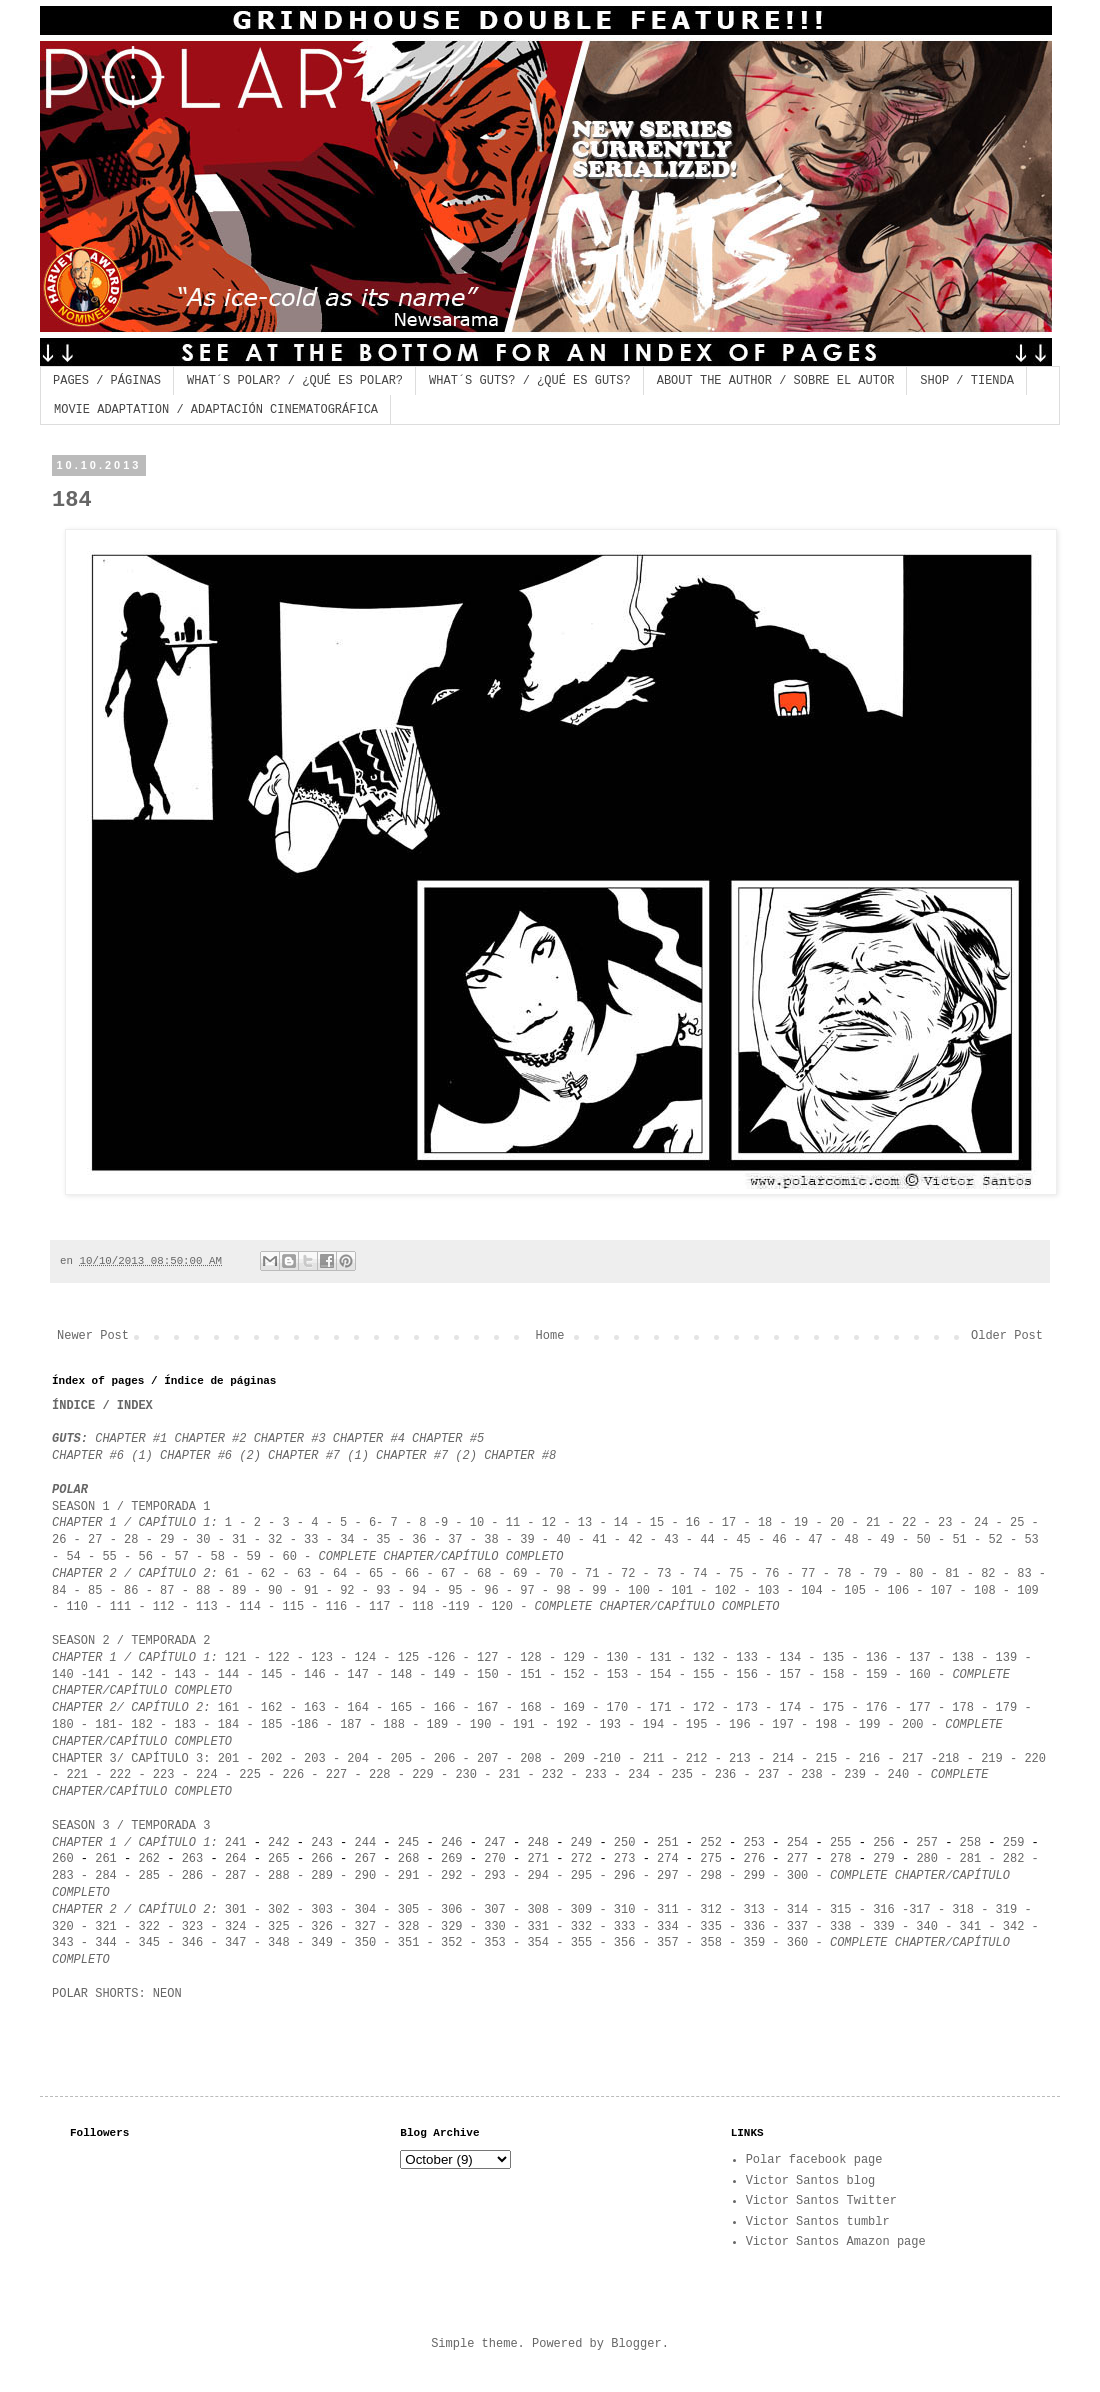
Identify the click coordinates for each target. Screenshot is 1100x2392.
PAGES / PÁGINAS (107, 381)
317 (920, 1910)
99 (599, 1591)
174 (790, 1708)
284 (106, 1876)
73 (664, 1574)
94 (419, 1591)
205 (397, 1759)
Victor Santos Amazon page (836, 2242)
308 (538, 1910)
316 (884, 1910)
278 (841, 1859)
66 (412, 1574)
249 (582, 1843)
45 (743, 1540)
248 (538, 1843)
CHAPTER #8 (520, 1456)
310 (625, 1910)
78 (844, 1574)
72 (628, 1574)
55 (109, 1557)
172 (707, 1708)
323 (193, 1927)
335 (711, 1927)
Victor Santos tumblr (818, 2222)
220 (1035, 1759)
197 (783, 1725)
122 (279, 1658)
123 (322, 1658)
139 (1007, 1658)
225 (250, 1775)
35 (383, 1540)
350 (366, 1943)
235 (682, 1775)
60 (290, 1557)
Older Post (1007, 1336)
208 (531, 1759)
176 (877, 1708)
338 (841, 1927)
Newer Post (93, 1336)
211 (654, 1759)
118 (423, 1607)
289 (322, 1876)
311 (668, 1910)
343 (66, 1943)
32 (275, 1540)
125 (409, 1658)
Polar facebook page (814, 2160)
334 (664, 1927)
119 (459, 1607)
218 (949, 1759)
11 (513, 1523)
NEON (167, 1994)
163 (315, 1708)
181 (106, 1725)
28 (131, 1540)
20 (837, 1523)
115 (294, 1607)
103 (769, 1591)
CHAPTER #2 (213, 1439)
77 (808, 1574)
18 (765, 1523)
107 (942, 1591)
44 (707, 1540)
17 (729, 1523)
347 (236, 1943)
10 (477, 1523)
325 (279, 1927)
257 (927, 1843)
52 (995, 1540)
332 (582, 1927)
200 (913, 1725)
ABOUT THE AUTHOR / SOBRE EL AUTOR (776, 381)
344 (106, 1943)
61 (232, 1574)
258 (971, 1843)
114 (250, 1607)
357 (668, 1943)
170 (618, 1708)
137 (920, 1658)
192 (567, 1725)
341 (971, 1927)
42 (639, 1540)
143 (185, 1675)
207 (488, 1759)
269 (452, 1859)
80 (916, 1574)
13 (585, 1523)
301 (236, 1910)
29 (167, 1540)
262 (149, 1859)
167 (488, 1708)
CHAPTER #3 (290, 1439)
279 (884, 1859)
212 (697, 1759)
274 (668, 1859)
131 (661, 1658)
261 (106, 1859)
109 (1028, 1591)
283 (63, 1876)
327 (366, 1927)
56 (145, 1557)
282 (1014, 1859)
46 (779, 1540)
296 (625, 1876)
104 (812, 1591)
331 (538, 1927)
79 (880, 1574)
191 (524, 1725)
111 (121, 1607)
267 (366, 1859)
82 (988, 1574)
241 (236, 1843)
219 (992, 1759)
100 (639, 1591)
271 (534, 1859)
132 (704, 1658)
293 (495, 1876)
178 (963, 1708)
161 (229, 1708)
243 (322, 1843)
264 (236, 1859)
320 (63, 1927)
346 (193, 1943)
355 (582, 1943)
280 (927, 1859)
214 (783, 1759)
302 (279, 1910)
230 (466, 1775)
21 (873, 1523)
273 (625, 1859)
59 (253, 1557)
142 (142, 1675)
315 (841, 1910)
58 (221, 1557)
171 (661, 1708)
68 (484, 1574)
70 (556, 1574)
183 (185, 1725)
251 (668, 1843)
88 (203, 1591)
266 (322, 1859)
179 (1002, 1708)
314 (798, 1910)
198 (827, 1725)
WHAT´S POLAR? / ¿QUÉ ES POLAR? (295, 381)
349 (322, 1943)
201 (229, 1759)
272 (582, 1859)
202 (268, 1759)
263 (193, 1859)
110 (73, 1607)
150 (488, 1675)
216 (866, 1759)
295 (582, 1876)
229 (423, 1775)
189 (438, 1725)
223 (164, 1775)
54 (73, 1557)
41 (599, 1540)
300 (798, 1876)
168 (531, 1708)
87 (164, 1591)
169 (574, 1708)
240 (899, 1775)
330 (495, 1927)
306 (452, 1910)
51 (959, 1540)
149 (445, 1675)
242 (279, 1843)
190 (481, 1725)
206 (445, 1759)
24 (981, 1523)
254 (798, 1843)
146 (315, 1675)
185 (272, 1725)
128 (531, 1658)
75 (736, 1574)
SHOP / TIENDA (967, 381)
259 (1017, 1843)
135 (834, 1658)
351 (405, 1943)
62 (268, 1574)
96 (491, 1591)
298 (711, 1876)
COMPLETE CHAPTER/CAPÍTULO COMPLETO (441, 1557)
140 (63, 1675)
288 (279, 1876)
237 (769, 1775)
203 (315, 1759)
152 (577, 1675)
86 (131, 1591)
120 (502, 1607)
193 (610, 1725)
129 (574, 1658)
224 (207, 1775)
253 (754, 1843)
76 (776, 1574)
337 (798, 1927)
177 (920, 1708)
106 (899, 1591)
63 (304, 1574)
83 (1024, 1574)
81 (952, 1574)
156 (747, 1675)
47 (815, 1540)
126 (445, 1658)
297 (668, 1876)
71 (589, 1574)
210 (610, 1759)
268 (409, 1859)
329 (452, 1927)
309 (582, 1910)
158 (834, 1675)
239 (855, 1775)
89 (239, 1591)
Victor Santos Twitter (821, 2201)
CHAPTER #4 (369, 1439)
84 (59, 1591)
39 (527, 1540)
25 (1017, 1523)
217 (913, 1759)
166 (445, 1708)
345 (149, 1943)
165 (405, 1708)
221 (77, 1775)
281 (971, 1859)
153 (618, 1675)
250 (625, 1843)
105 (855, 1591)
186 (308, 1725)
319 (1007, 1910)
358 (711, 1943)
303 (322, 1910)
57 (181, 1557)
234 (639, 1775)
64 (340, 1574)
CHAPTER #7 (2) (426, 1456)
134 (790, 1658)
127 (488, 1658)
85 (95, 1591)
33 (311, 1540)
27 (99, 1540)
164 (358, 1708)
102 (726, 1591)
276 (755, 1859)
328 (409, 1927)
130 (618, 1658)
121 (236, 1658)
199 (870, 1725)
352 (452, 1943)
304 (366, 1910)
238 (812, 1775)
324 (236, 1927)
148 (402, 1675)
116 (337, 1607)
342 (1014, 1927)
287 (236, 1876)
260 (63, 1859)
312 (711, 1910)
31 (239, 1540)
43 (671, 1540)
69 (520, 1574)
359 (755, 1943)
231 (510, 1775)
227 (337, 1775)
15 (661, 1523)
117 (380, 1607)
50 (923, 1540)
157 (791, 1675)
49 (891, 1540)
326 (322, 1927)
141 (99, 1675)
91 (311, 1591)
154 (661, 1675)
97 (527, 1591)
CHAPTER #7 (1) (322, 1456)
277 (798, 1859)
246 (452, 1843)
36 (423, 1540)
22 (909, 1523)
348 (279, 1943)
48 (851, 1540)
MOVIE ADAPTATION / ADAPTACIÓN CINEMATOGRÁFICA (216, 410)
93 (383, 1591)
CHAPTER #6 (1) (102, 1456)
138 (963, 1658)
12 (549, 1523)
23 (945, 1523)
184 (229, 1725)
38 (491, 1540)
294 (538, 1876)
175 (834, 1708)
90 (275, 1591)
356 (625, 1943)
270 (498, 1859)
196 (740, 1725)
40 (563, 1540)
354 (538, 1943)
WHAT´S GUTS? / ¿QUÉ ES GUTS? (530, 381)
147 (358, 1675)
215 (827, 1759)
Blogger (636, 2344)
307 (495, 1910)
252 (711, 1843)
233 (596, 1775)
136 (877, 1658)
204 (358, 1759)
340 (923, 1927)
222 (116, 1775)
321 (106, 1927)
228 (380, 1775)
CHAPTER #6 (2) (210, 1456)
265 (279, 1859)
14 (621, 1523)
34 (347, 1540)
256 (884, 1843)
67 (445, 1574)
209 (574, 1759)
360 (798, 1943)
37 (459, 1540)
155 (704, 1675)
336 (755, 1927)
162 (272, 1708)
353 (491, 1943)
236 (726, 1775)
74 (700, 1574)
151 (531, 1675)
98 (563, 1591)
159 (880, 1675)
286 (193, 1876)
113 (207, 1607)
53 (1031, 1540)
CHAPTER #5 (448, 1439)
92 (347, 1591)
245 (409, 1843)
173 (747, 1708)
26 (59, 1540)
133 (747, 1658)
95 (455, 1591)
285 (149, 1876)
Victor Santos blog (811, 2181)
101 (682, 1591)
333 (621, 1927)
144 (229, 1675)
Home (550, 1336)
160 (920, 1675)
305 (409, 1910)
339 (884, 1927)
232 (553, 1775)
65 (376, 1574)
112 (164, 1607)
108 (985, 1591)
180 (63, 1725)
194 (654, 1725)
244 (366, 1843)
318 (963, 1910)
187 (351, 1725)
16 (693, 1523)
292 (452, 1876)
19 (801, 1523)
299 (755, 1876)
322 (149, 1927)
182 (142, 1725)
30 (203, 1540)
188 (394, 1725)
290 (366, 1876)
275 (711, 1859)
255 (841, 1843)
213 (743, 1759)
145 (272, 1675)
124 (366, 1658)
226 (294, 1775)
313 (754, 1910)
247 (495, 1843)
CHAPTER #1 (131, 1439)
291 (409, 1876)
